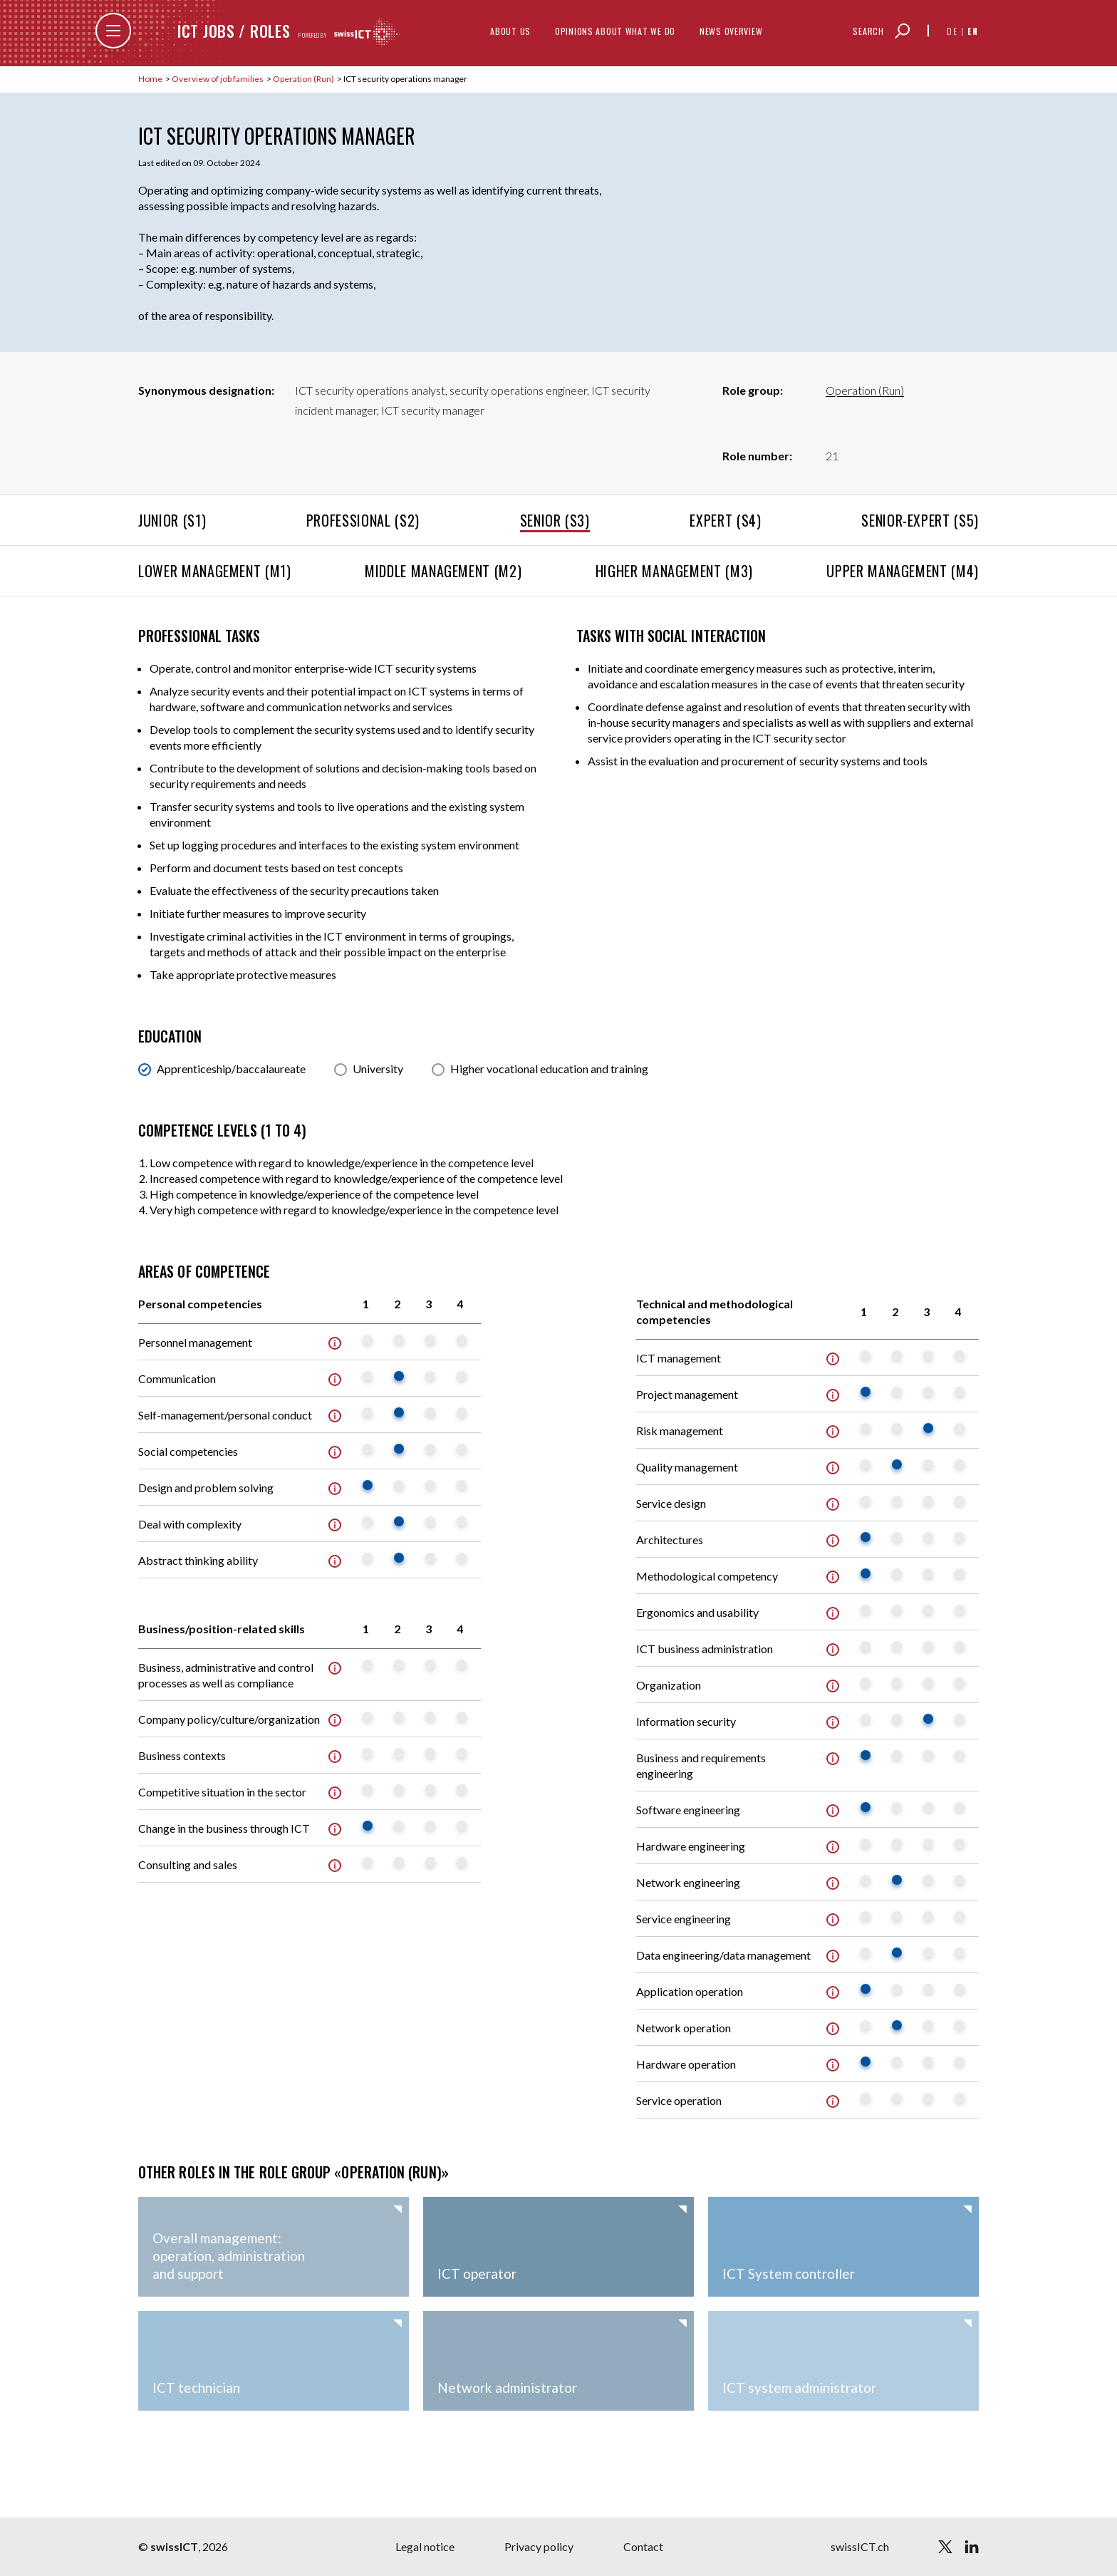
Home (151, 78)
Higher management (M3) (674, 570)
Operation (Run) (304, 78)
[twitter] (945, 2546)
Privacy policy (538, 2546)
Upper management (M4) (902, 570)
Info (334, 1343)
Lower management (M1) (214, 570)
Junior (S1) (172, 520)
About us (510, 31)
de (952, 31)
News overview (731, 31)
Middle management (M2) (443, 570)
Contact (643, 2546)
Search (868, 31)
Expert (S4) (725, 520)
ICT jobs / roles (233, 30)
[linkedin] (972, 2546)
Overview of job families (218, 78)
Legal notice (424, 2546)
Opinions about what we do (615, 31)
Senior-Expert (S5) (920, 520)
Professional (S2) (363, 520)
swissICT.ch (860, 2546)
